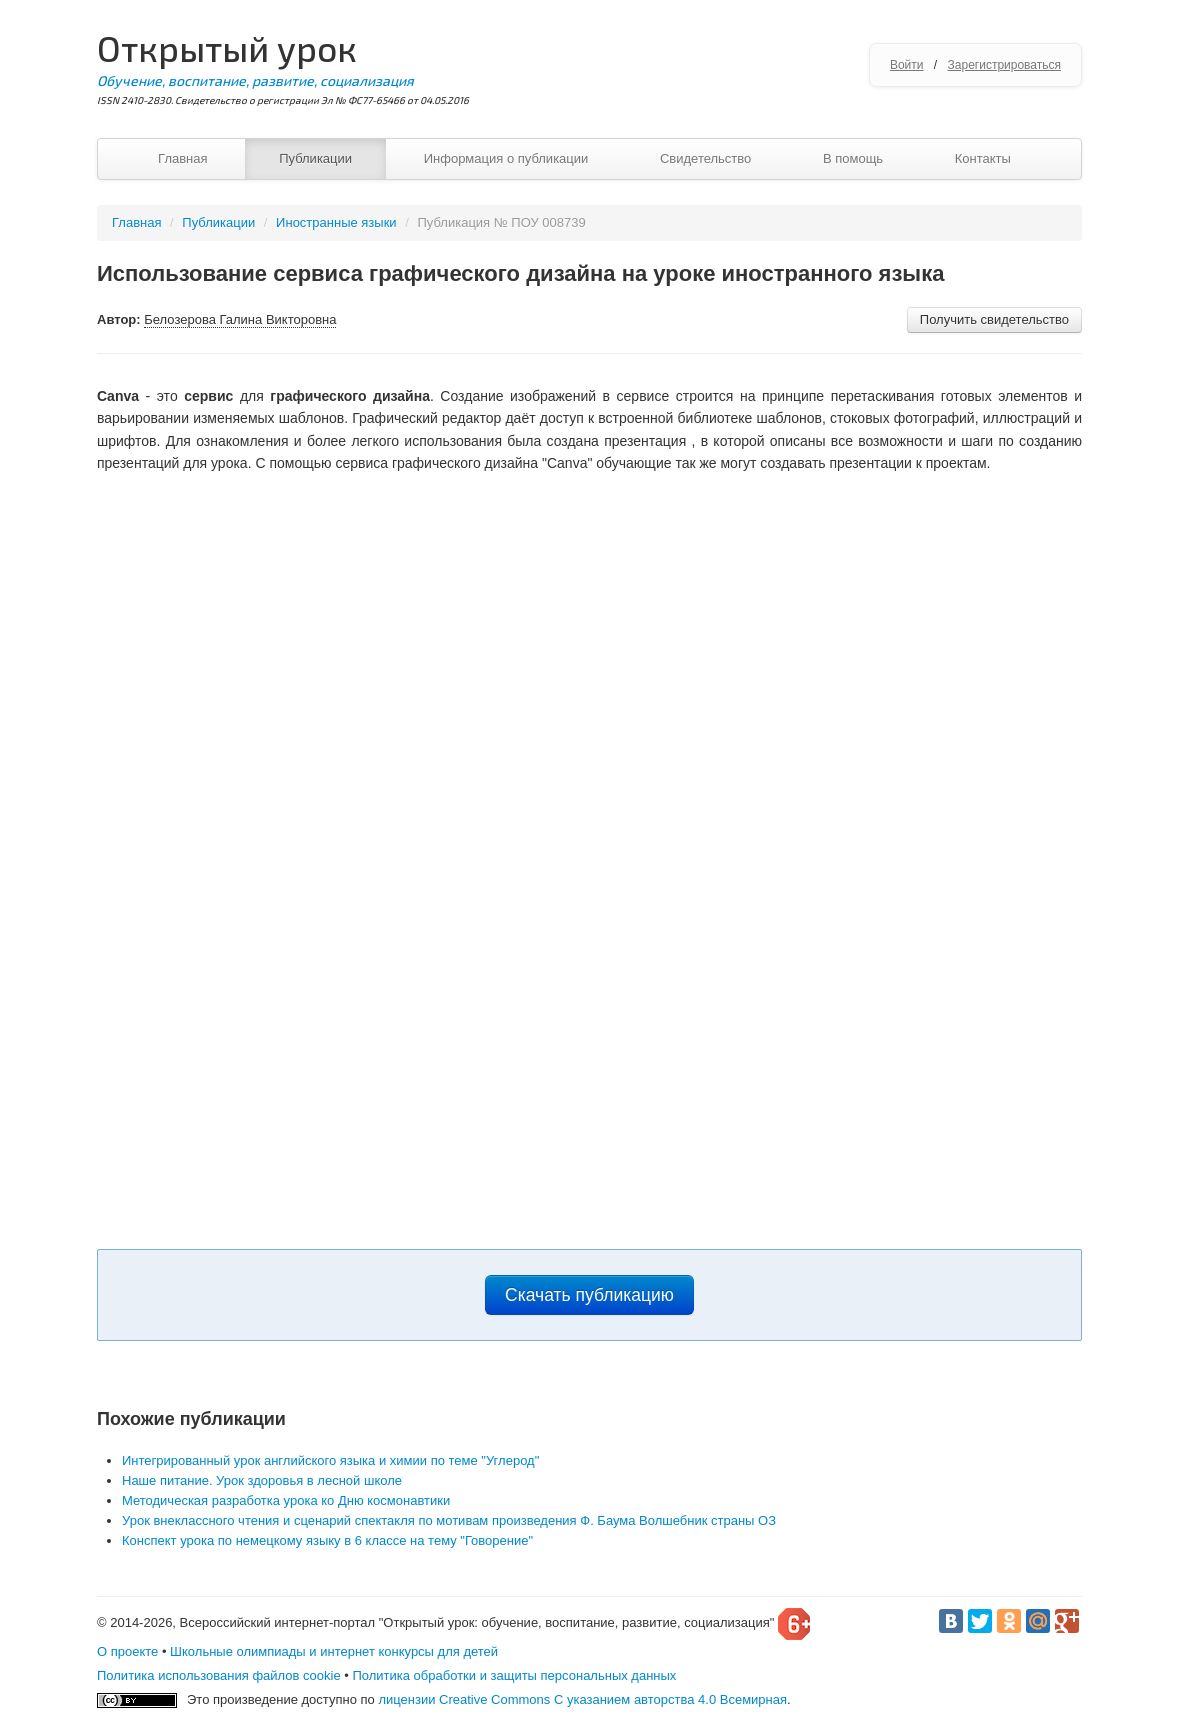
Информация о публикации (506, 158)
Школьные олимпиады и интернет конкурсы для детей (334, 1651)
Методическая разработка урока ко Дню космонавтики (286, 1500)
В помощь (853, 158)
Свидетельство (705, 158)
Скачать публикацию (589, 1295)
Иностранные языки (336, 222)
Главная (182, 158)
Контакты (983, 158)
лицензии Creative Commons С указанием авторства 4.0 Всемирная (582, 1699)
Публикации (315, 158)
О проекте (127, 1651)
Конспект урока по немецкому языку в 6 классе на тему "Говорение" (327, 1540)
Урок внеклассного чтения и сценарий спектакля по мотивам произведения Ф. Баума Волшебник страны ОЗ (449, 1520)
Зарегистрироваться (1004, 65)
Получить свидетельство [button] (994, 319)
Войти (907, 65)
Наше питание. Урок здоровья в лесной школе (262, 1480)
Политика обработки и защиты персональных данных (514, 1675)
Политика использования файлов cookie (219, 1675)
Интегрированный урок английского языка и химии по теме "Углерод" (330, 1460)
